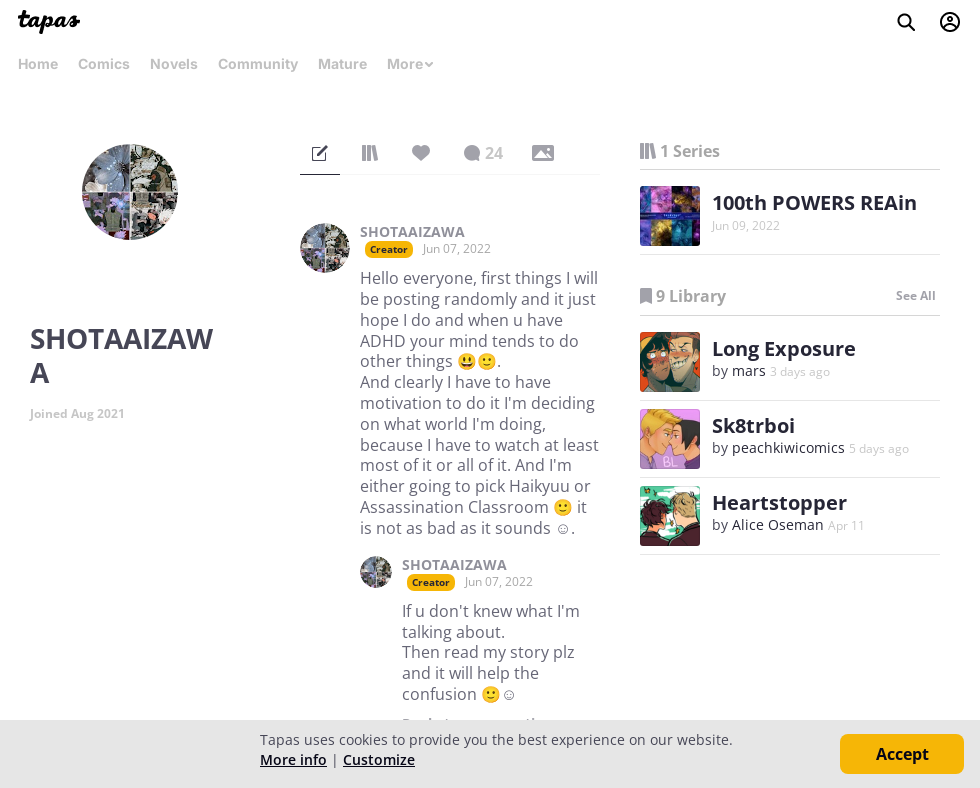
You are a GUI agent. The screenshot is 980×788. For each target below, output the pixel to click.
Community (258, 63)
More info (293, 759)
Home (38, 63)
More (411, 63)
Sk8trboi (753, 425)
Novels (174, 63)
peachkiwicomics (788, 447)
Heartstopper (779, 502)
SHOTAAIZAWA (412, 232)
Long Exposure (784, 348)
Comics (104, 63)
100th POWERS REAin (814, 202)
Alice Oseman (778, 524)
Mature (342, 63)
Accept (902, 754)
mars (749, 370)
